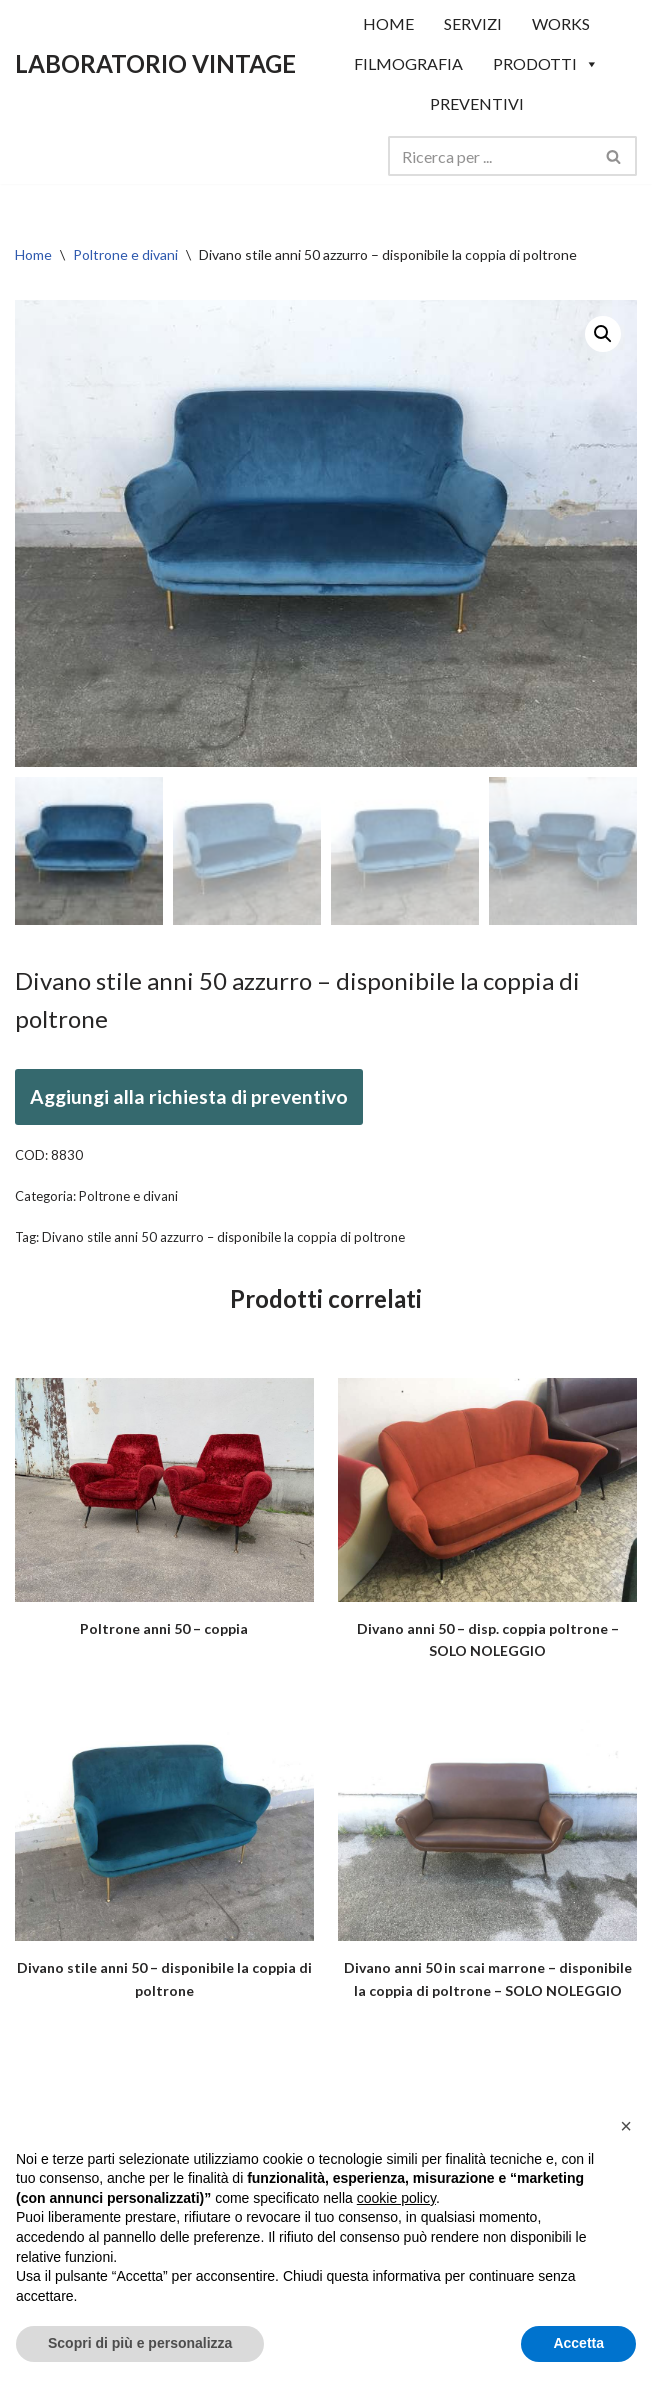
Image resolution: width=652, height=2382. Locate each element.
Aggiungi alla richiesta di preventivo (189, 1096)
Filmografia (408, 63)
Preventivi (477, 103)
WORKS (561, 23)
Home (33, 254)
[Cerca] (490, 156)
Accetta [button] (578, 2343)
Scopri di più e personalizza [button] (140, 2343)
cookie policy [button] (396, 2198)
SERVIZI (473, 23)
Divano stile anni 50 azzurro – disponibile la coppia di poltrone (223, 1237)
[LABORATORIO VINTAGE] (155, 64)
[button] (603, 334)
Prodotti (546, 64)
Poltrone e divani (125, 254)
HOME (388, 23)
